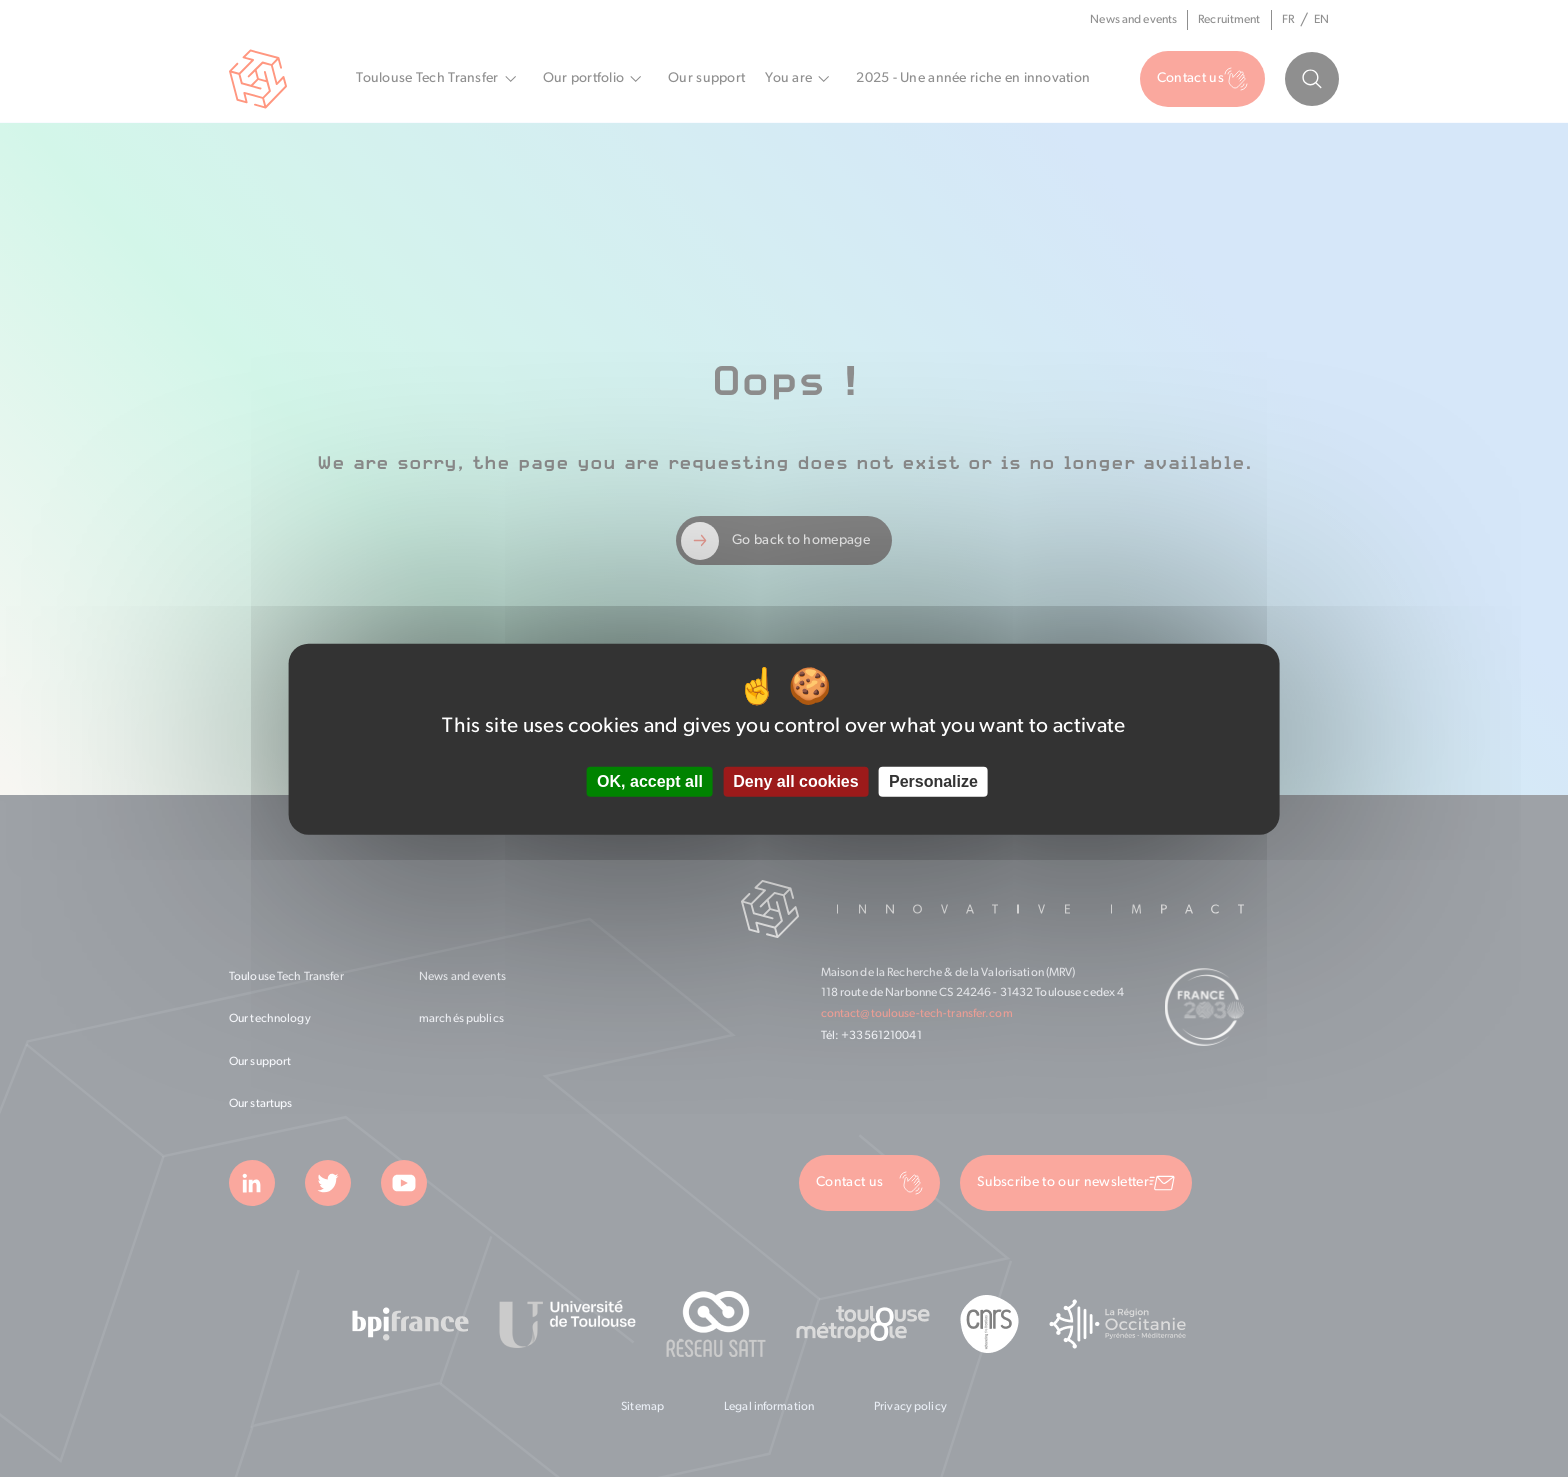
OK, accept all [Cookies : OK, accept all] (650, 781)
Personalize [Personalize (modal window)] (933, 781)
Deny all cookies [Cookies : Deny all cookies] (795, 781)
